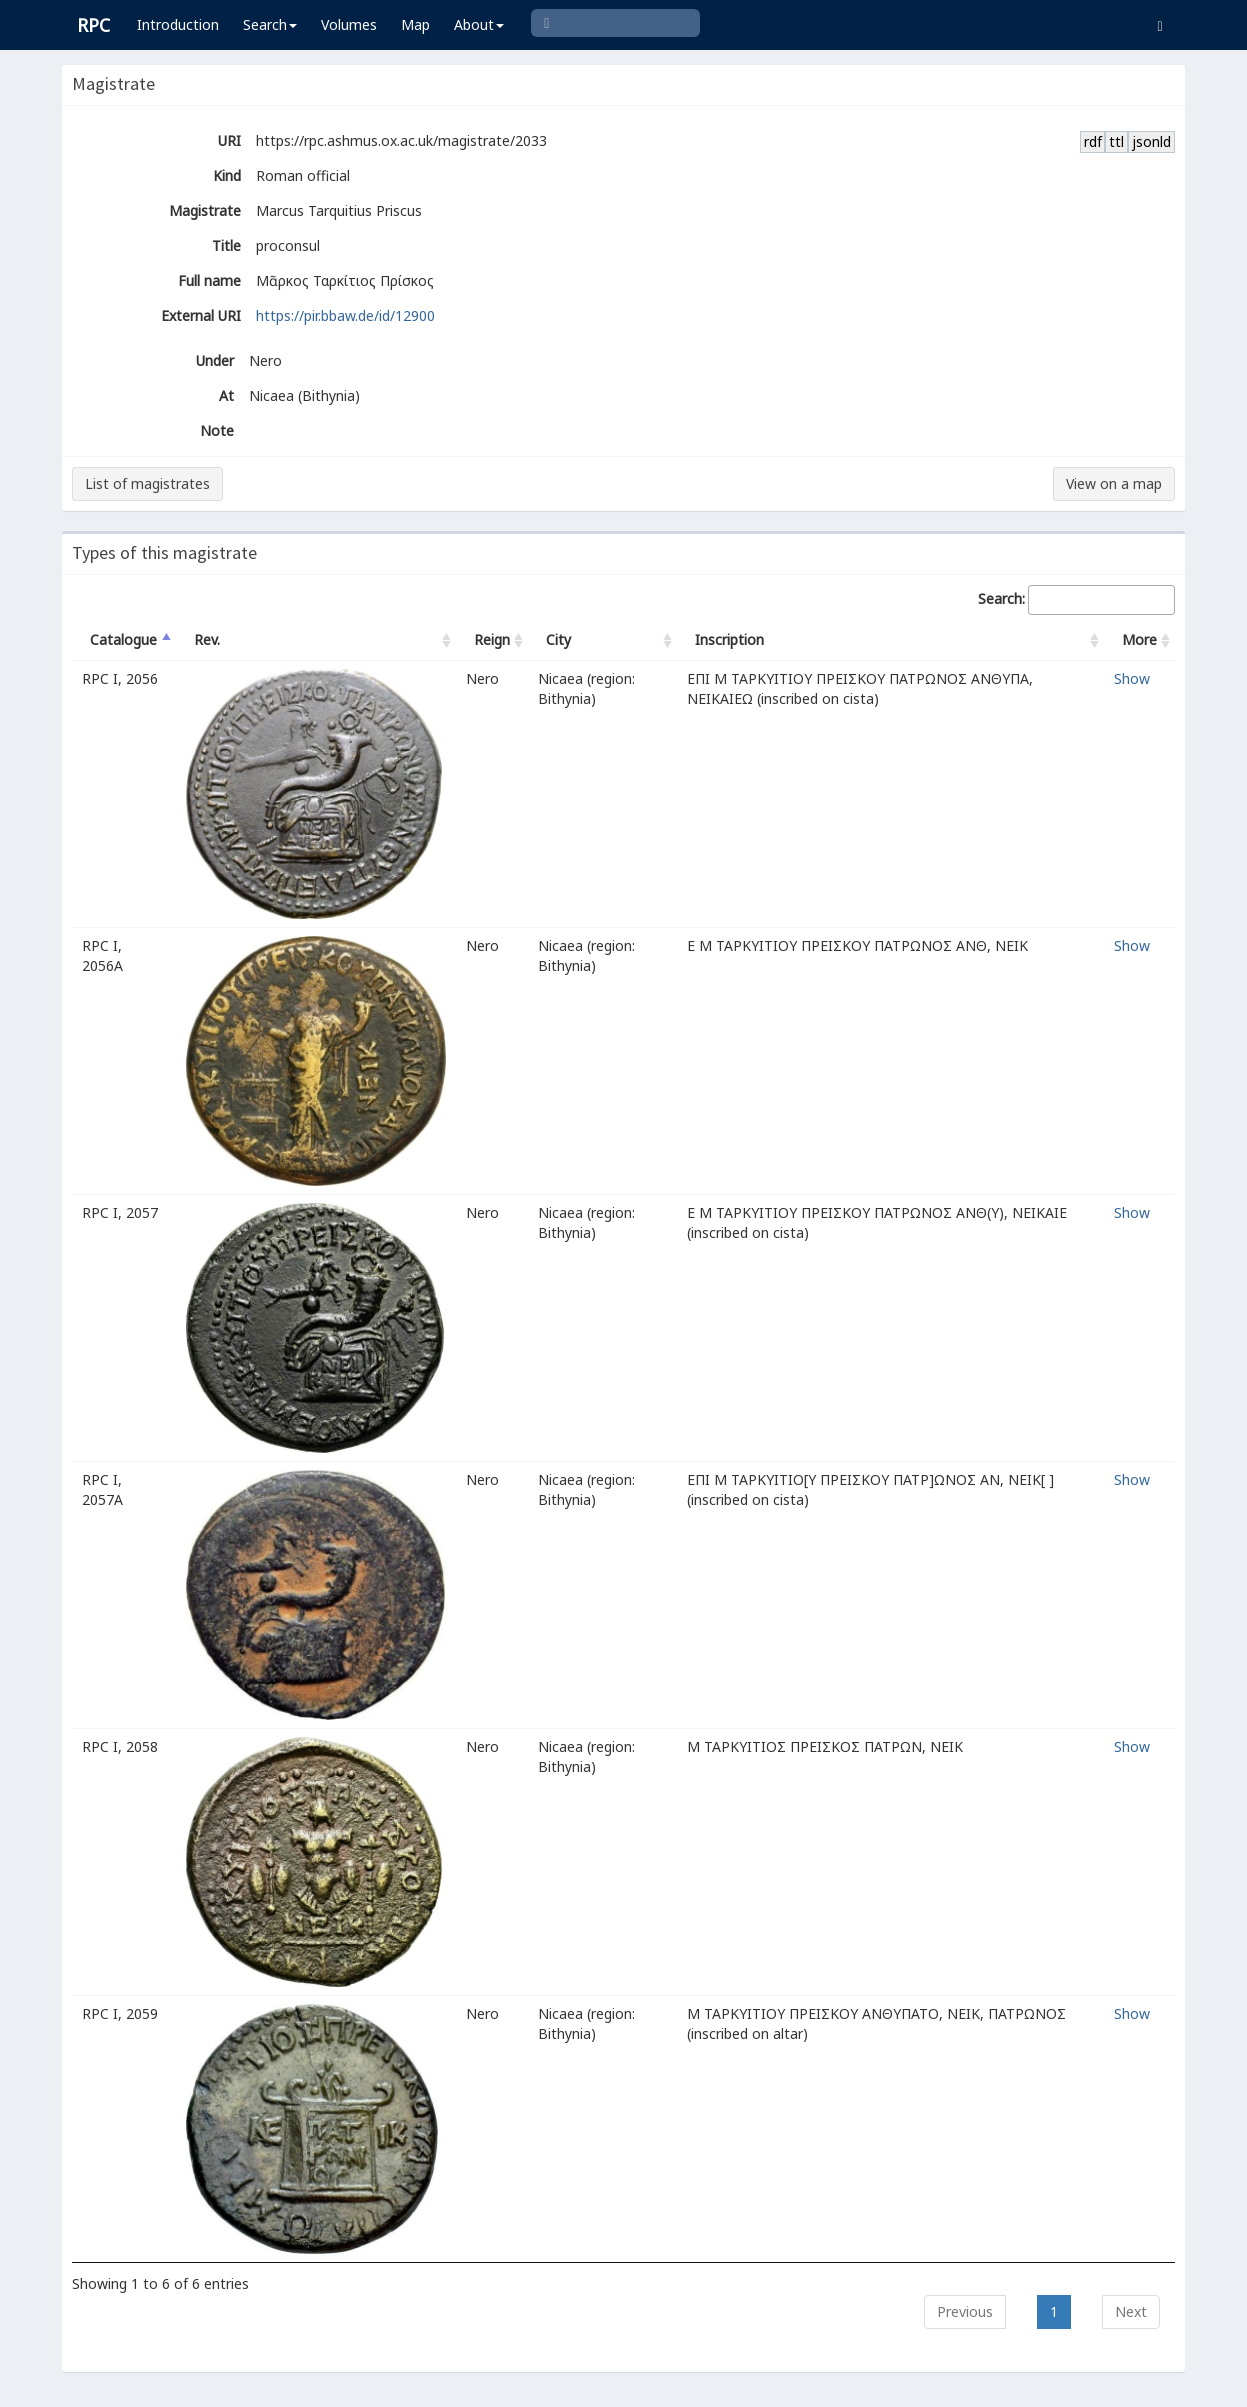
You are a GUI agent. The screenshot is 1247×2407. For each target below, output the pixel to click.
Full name (209, 280)
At (226, 395)
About (479, 24)
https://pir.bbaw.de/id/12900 (345, 315)
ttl (1116, 141)
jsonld (1151, 141)
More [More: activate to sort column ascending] (1139, 639)
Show (1132, 678)
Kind (227, 175)
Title (226, 245)
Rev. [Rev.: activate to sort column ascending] (207, 639)
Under (215, 360)
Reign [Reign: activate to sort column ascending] (492, 639)
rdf (1093, 141)
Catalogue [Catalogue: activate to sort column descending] (123, 639)
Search (270, 24)
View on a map (1114, 483)
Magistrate (205, 210)
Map (415, 24)
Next (1131, 2311)
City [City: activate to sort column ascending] (558, 639)
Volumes (349, 24)
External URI (201, 315)
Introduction (178, 24)
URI (229, 140)
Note (217, 430)
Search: (1076, 600)
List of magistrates (147, 483)
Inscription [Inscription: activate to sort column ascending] (729, 639)
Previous (965, 2311)
